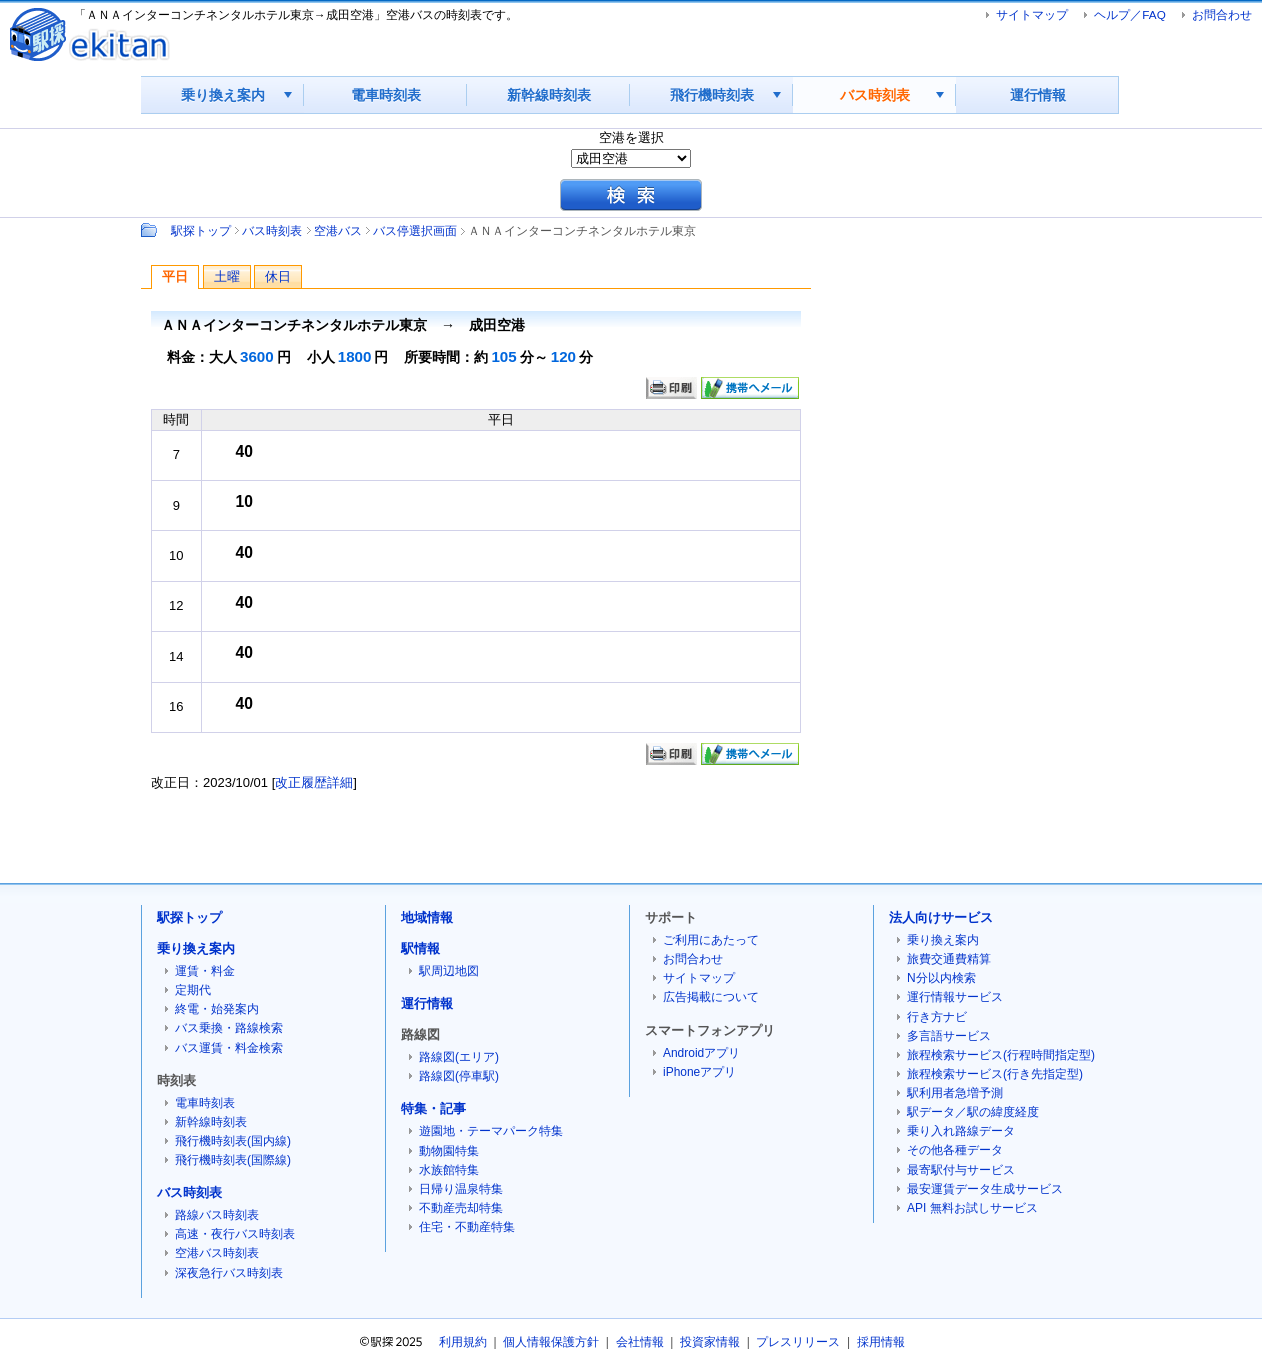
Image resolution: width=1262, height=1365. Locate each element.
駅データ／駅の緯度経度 (973, 1112)
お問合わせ (1222, 14)
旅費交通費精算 (949, 959)
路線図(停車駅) (459, 1076)
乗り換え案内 (223, 95)
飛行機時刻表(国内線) (233, 1141)
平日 (175, 276)
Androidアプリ (701, 1053)
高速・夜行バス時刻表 (235, 1234)
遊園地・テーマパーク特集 (491, 1131)
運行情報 (1038, 95)
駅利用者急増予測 (955, 1093)
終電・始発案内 (217, 1009)
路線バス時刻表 (217, 1215)
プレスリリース (798, 1342)
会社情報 (640, 1342)
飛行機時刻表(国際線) (233, 1160)
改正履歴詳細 (314, 782)
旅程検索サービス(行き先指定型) (995, 1074)
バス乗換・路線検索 (229, 1028)
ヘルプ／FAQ (1129, 14)
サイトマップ (1032, 14)
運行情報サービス (955, 997)
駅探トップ (201, 230)
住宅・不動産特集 (467, 1227)
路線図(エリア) (459, 1057)
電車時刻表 (386, 95)
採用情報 (881, 1342)
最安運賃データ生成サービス (985, 1189)
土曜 (227, 276)
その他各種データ (955, 1150)
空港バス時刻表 (217, 1253)
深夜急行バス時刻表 (229, 1273)
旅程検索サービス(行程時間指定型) (1001, 1055)
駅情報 (420, 948)
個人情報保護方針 (551, 1342)
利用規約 (463, 1342)
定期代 (193, 990)
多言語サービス (949, 1036)
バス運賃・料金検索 (229, 1048)
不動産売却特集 (461, 1208)
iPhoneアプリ (699, 1072)
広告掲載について (711, 997)
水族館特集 (449, 1170)
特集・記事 (433, 1108)
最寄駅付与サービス (961, 1170)
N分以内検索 (941, 978)
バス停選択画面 (415, 230)
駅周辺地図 (449, 971)
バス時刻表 (875, 95)
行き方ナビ (937, 1017)
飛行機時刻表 (712, 95)
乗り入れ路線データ (961, 1131)
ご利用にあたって (711, 940)
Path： (151, 230)
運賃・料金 (205, 971)
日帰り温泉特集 (461, 1189)
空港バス (338, 230)
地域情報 (427, 917)
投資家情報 (710, 1342)
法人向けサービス (941, 917)
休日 (278, 276)
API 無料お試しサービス (972, 1208)
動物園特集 (449, 1151)
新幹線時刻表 (549, 95)
